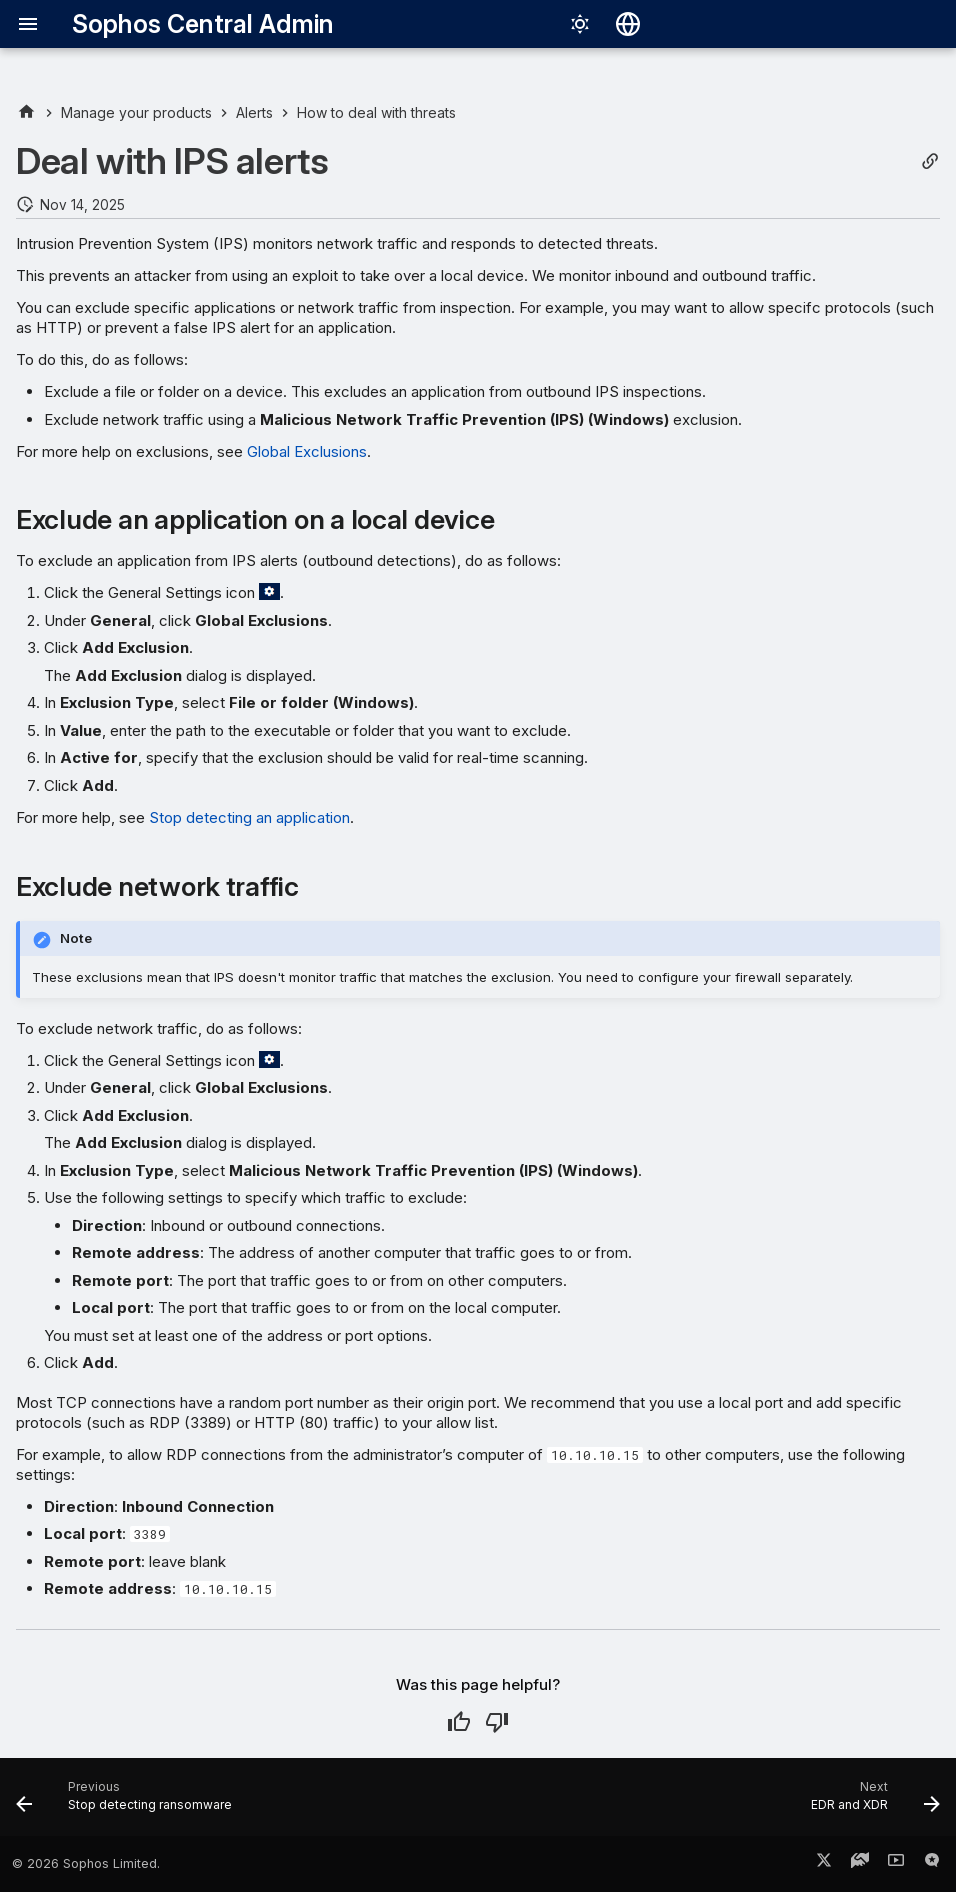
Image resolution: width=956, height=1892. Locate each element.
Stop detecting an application (249, 817)
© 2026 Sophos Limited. (86, 1863)
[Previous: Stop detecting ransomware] (128, 1803)
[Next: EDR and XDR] (871, 1803)
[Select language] (628, 24)
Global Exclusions (307, 451)
